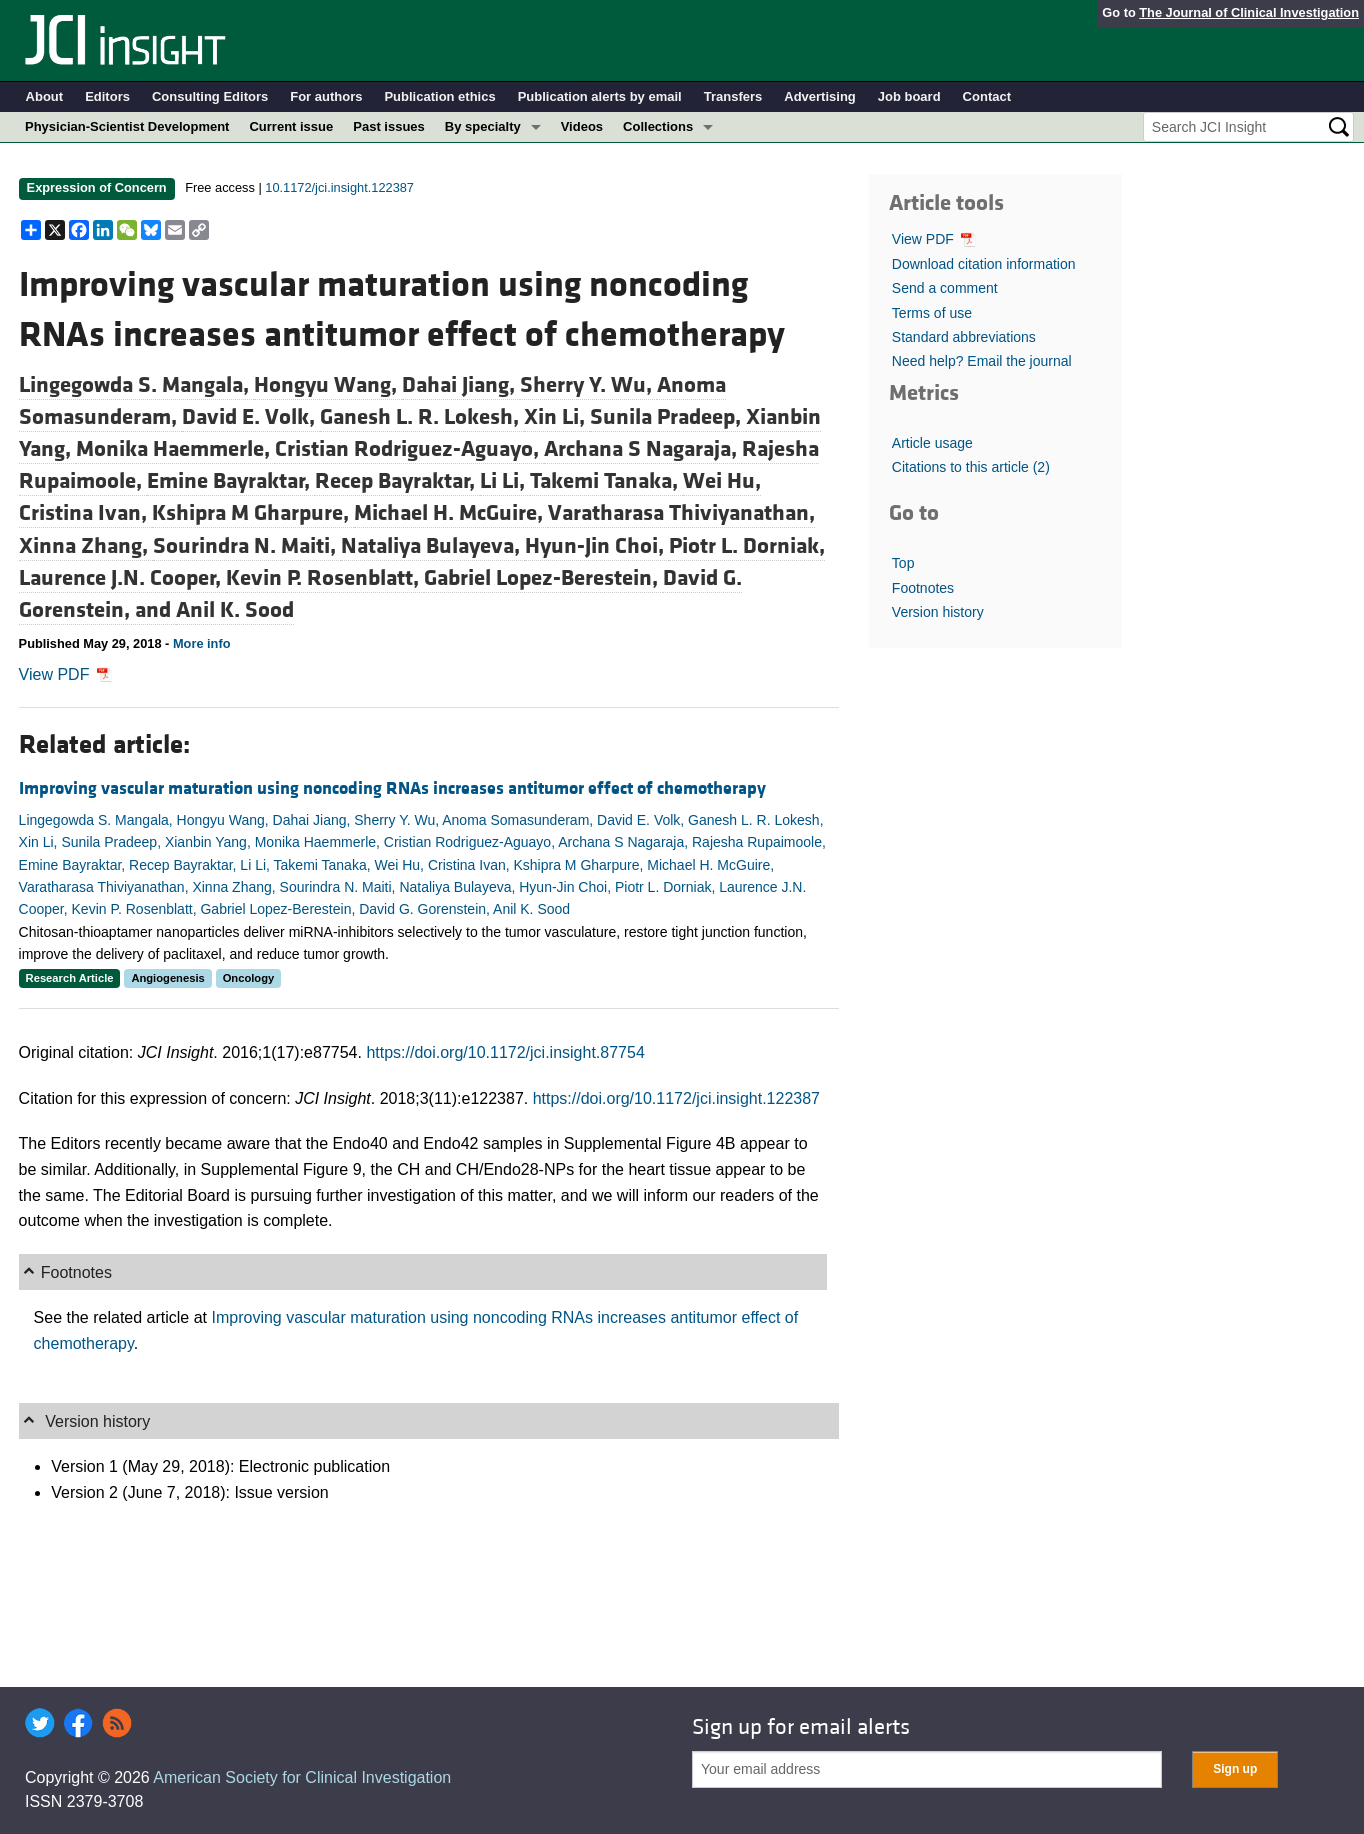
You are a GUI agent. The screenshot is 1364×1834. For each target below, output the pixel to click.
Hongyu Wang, (328, 385)
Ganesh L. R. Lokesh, (422, 417)
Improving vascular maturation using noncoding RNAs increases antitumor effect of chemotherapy (392, 788)
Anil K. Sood (235, 610)
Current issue (291, 126)
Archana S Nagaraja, (643, 449)
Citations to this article (971, 467)
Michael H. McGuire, (451, 513)
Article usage (932, 443)
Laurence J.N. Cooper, (122, 578)
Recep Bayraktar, (397, 481)
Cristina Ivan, (85, 513)
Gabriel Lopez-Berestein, (543, 578)
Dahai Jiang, (461, 385)
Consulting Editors (210, 96)
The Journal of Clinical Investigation (1249, 12)
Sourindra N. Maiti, (247, 546)
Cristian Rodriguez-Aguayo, (409, 449)
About (45, 96)
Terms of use (932, 313)
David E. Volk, (251, 417)
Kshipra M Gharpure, (253, 513)
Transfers (733, 96)
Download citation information (984, 264)
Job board (909, 96)
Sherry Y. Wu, (588, 385)
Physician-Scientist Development (127, 126)
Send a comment (945, 288)
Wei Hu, (722, 481)
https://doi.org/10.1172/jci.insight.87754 (505, 1052)
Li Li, (505, 481)
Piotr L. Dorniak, (747, 546)
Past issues (389, 126)
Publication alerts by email (600, 96)
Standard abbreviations (964, 337)
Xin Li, (557, 417)
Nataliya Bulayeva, (433, 546)
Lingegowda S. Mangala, (136, 385)
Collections (658, 126)
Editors (107, 96)
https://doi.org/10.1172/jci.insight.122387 (676, 1098)
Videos (582, 126)
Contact (987, 96)
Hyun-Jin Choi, (597, 546)
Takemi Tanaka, (606, 481)
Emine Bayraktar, (231, 481)
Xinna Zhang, (86, 546)
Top (903, 563)
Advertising (820, 96)
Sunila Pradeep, (668, 417)
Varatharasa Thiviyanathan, (681, 513)
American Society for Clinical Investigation (302, 1777)
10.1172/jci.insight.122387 (339, 187)
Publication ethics (439, 96)
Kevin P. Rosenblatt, (325, 578)
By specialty (483, 126)
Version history (938, 612)
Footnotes (923, 588)
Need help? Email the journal (982, 361)
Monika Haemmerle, (175, 449)
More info (202, 643)
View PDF (65, 674)
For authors (326, 96)
